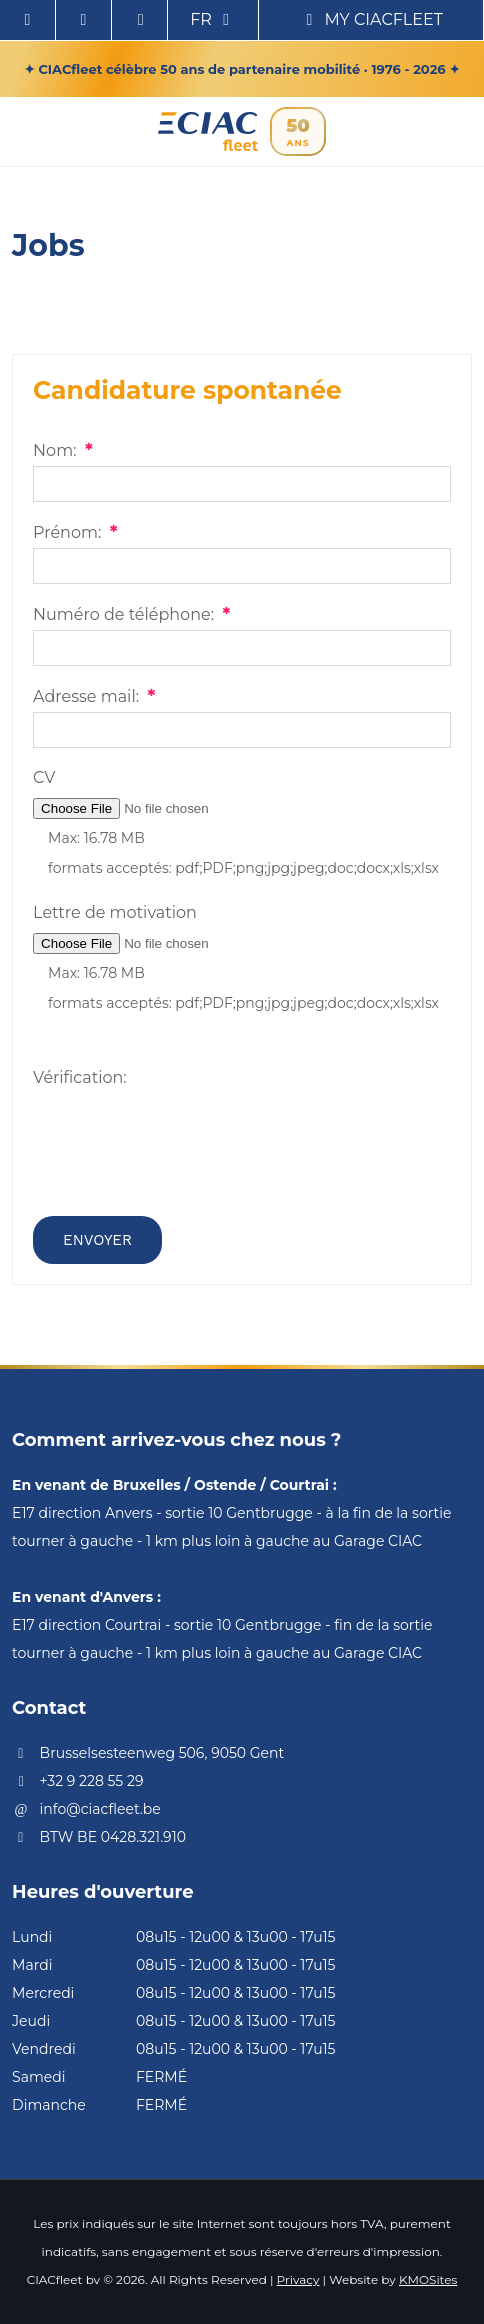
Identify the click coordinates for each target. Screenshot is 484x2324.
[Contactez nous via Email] (84, 20)
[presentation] (185, 1162)
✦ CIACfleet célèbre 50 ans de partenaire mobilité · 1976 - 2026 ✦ (242, 69)
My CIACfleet (371, 19)
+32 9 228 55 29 (77, 1781)
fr (213, 19)
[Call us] (140, 20)
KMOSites (428, 2279)
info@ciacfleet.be (86, 1809)
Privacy (298, 2279)
